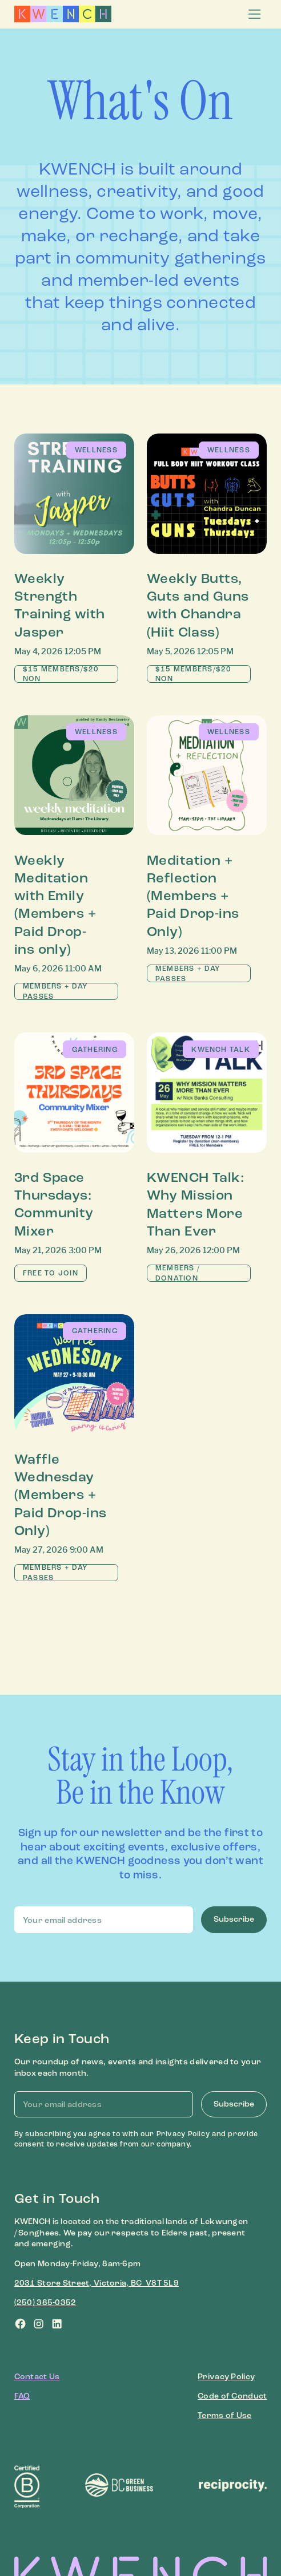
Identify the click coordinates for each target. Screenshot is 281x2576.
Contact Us (37, 2376)
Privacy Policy (226, 2376)
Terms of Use (224, 2415)
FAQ (22, 2396)
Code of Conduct (232, 2396)
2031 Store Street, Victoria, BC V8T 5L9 (96, 2283)
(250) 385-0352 (45, 2302)
